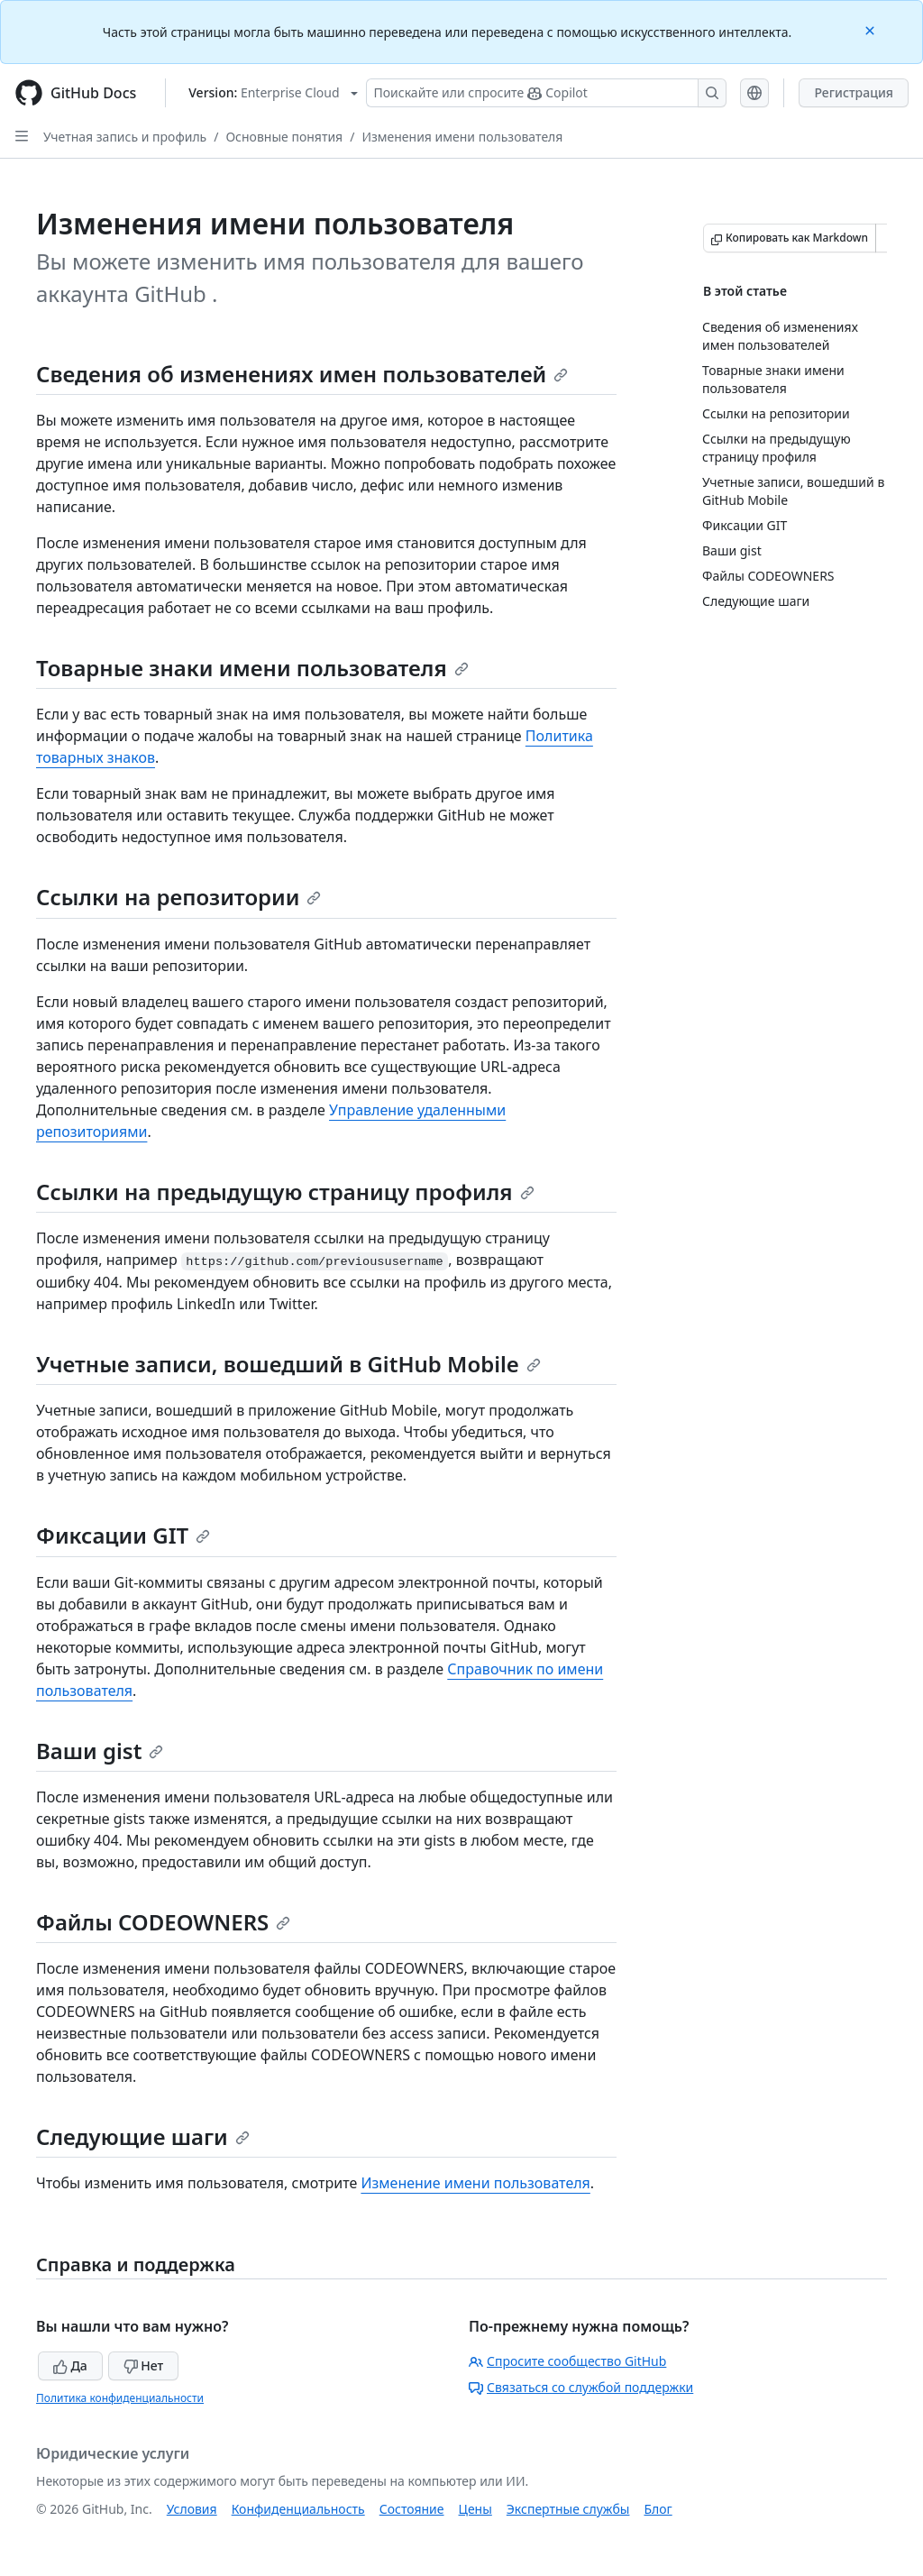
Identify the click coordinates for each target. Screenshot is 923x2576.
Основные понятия (284, 136)
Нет (143, 2365)
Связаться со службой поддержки (581, 2387)
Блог (658, 2508)
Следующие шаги (143, 2136)
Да (70, 2365)
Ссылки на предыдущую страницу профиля (285, 1191)
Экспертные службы (568, 2508)
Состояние (411, 2508)
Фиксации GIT (123, 1535)
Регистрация (853, 92)
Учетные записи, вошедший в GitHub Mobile (288, 1364)
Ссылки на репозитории (178, 897)
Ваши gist (99, 1750)
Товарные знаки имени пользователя (252, 668)
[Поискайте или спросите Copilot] (546, 92)
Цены (475, 2508)
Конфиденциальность (298, 2508)
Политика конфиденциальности (120, 2398)
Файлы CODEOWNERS (163, 1922)
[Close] (871, 29)
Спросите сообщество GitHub (567, 2361)
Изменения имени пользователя (461, 136)
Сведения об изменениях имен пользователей (302, 374)
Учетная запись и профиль (124, 136)
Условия (192, 2508)
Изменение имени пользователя (475, 2183)
